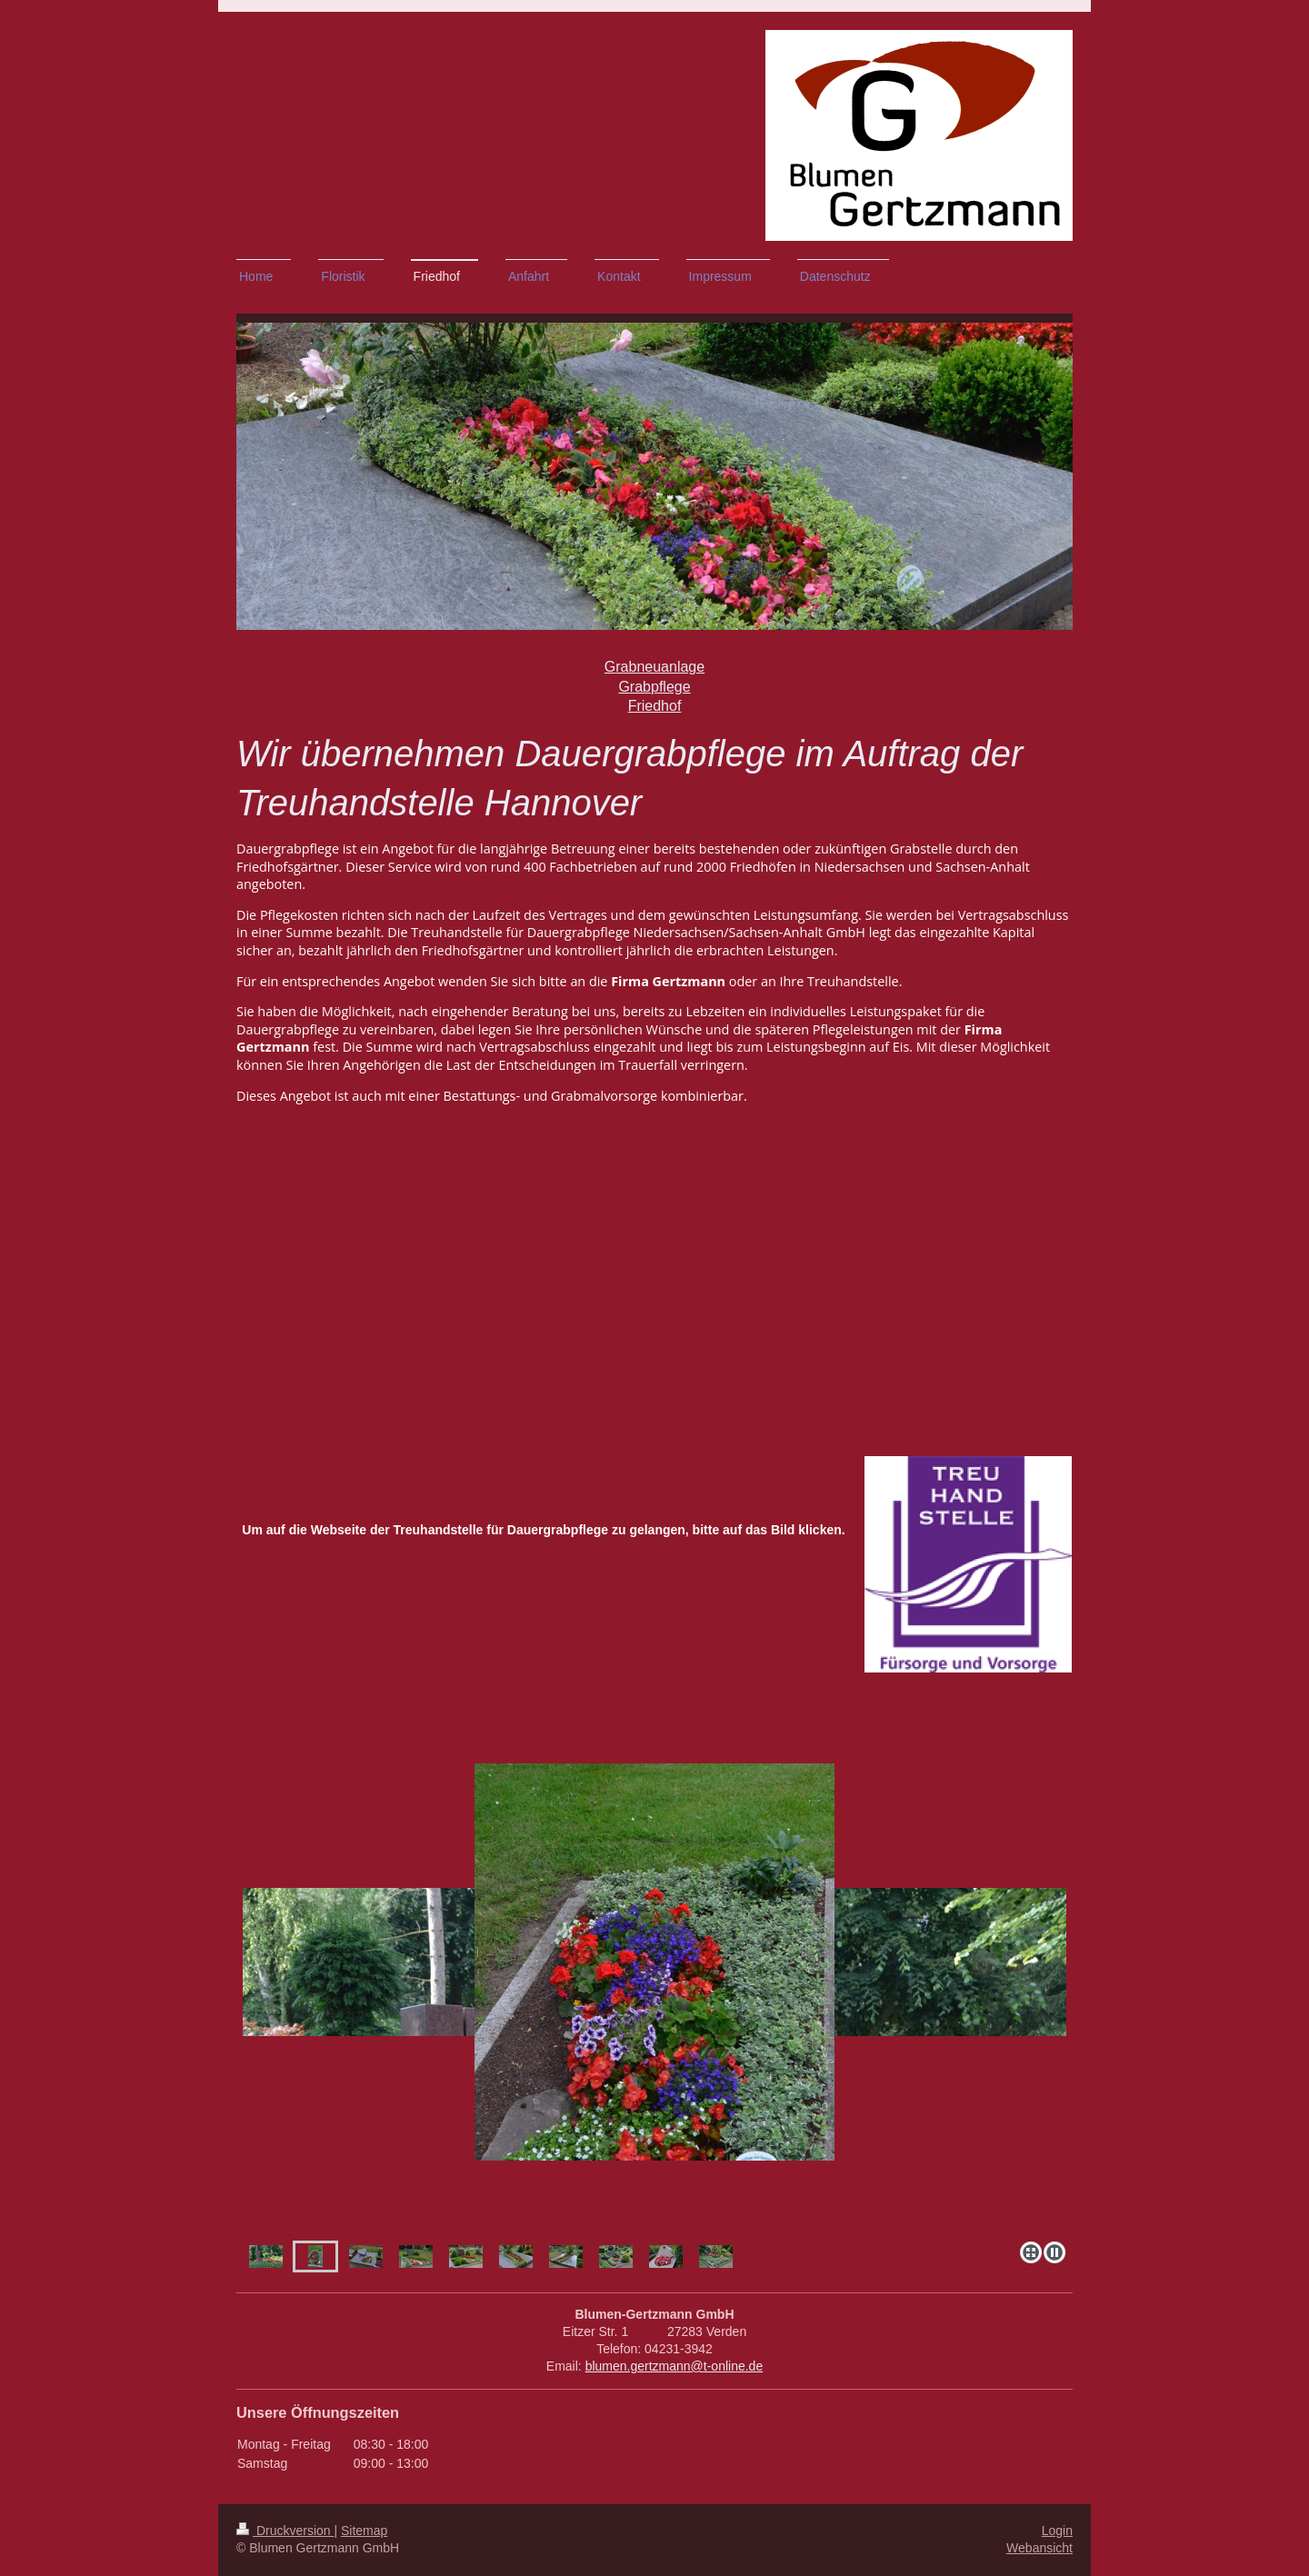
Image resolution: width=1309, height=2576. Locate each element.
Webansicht (1039, 2548)
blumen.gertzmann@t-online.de (674, 2366)
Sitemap (364, 2530)
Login (1057, 2530)
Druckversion (285, 2530)
